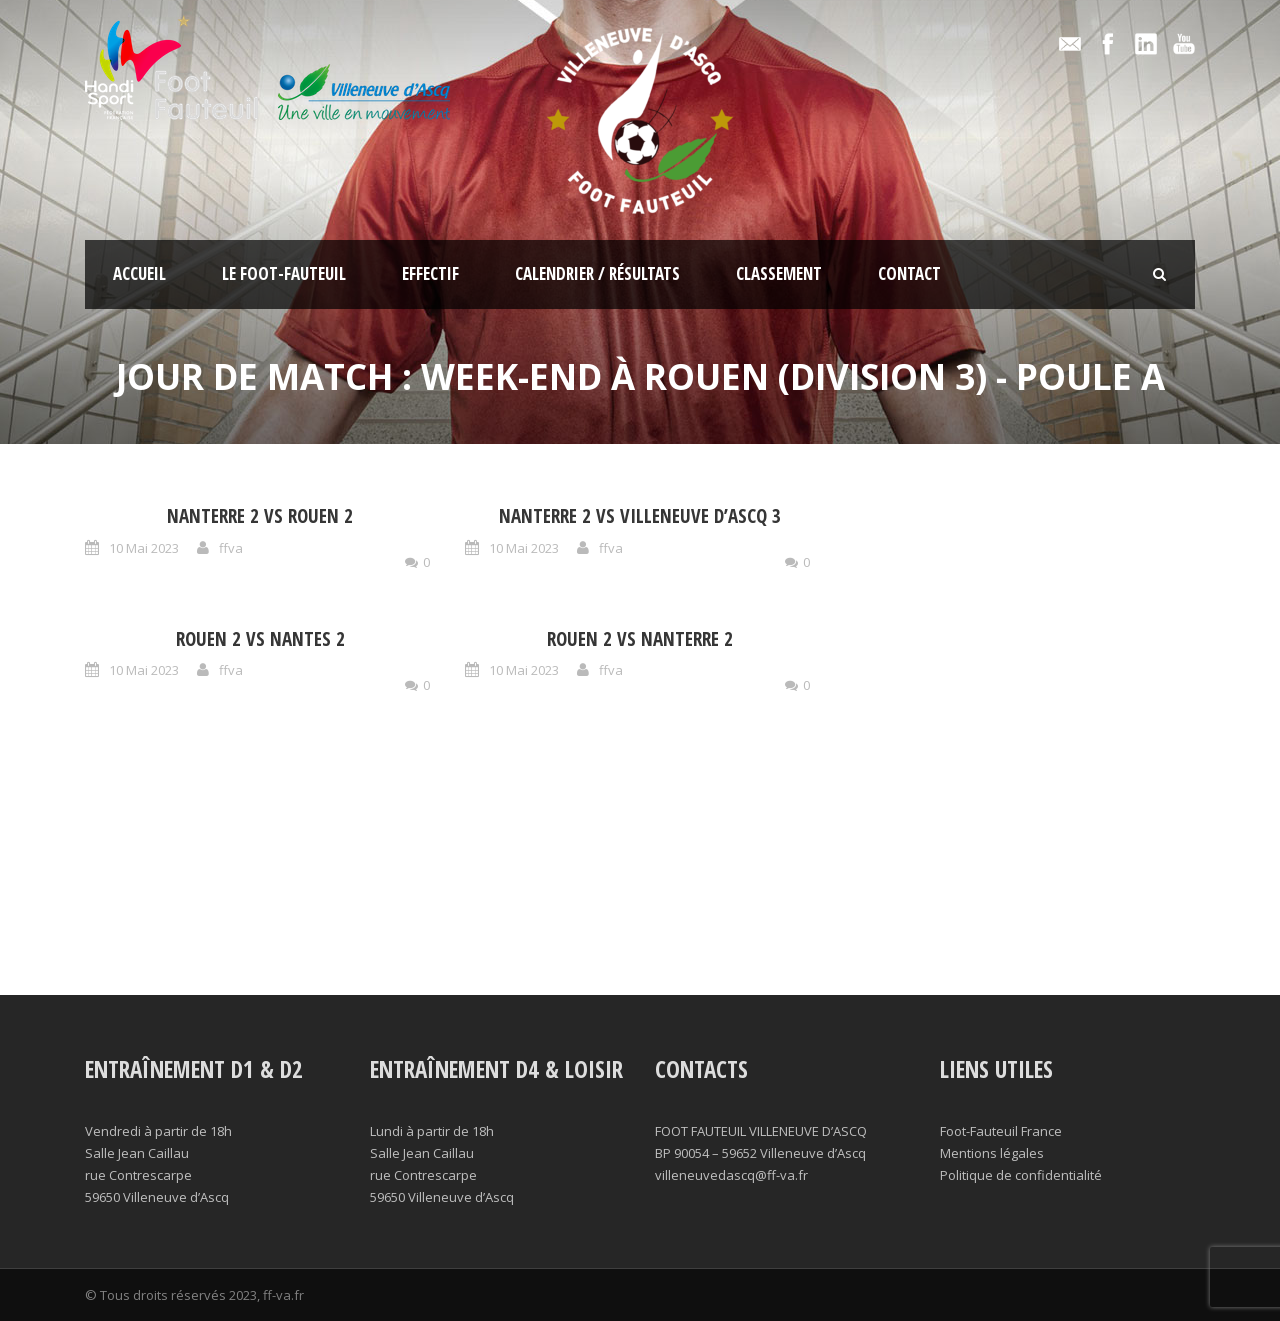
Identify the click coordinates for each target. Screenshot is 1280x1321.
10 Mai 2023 (144, 548)
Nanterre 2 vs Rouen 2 (260, 516)
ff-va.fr (283, 1295)
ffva (231, 548)
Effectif (430, 273)
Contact (909, 273)
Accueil (139, 273)
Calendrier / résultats (597, 273)
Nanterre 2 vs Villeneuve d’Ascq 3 (640, 516)
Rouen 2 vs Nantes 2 (260, 639)
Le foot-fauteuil (284, 273)
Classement (779, 273)
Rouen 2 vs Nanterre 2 (640, 639)
